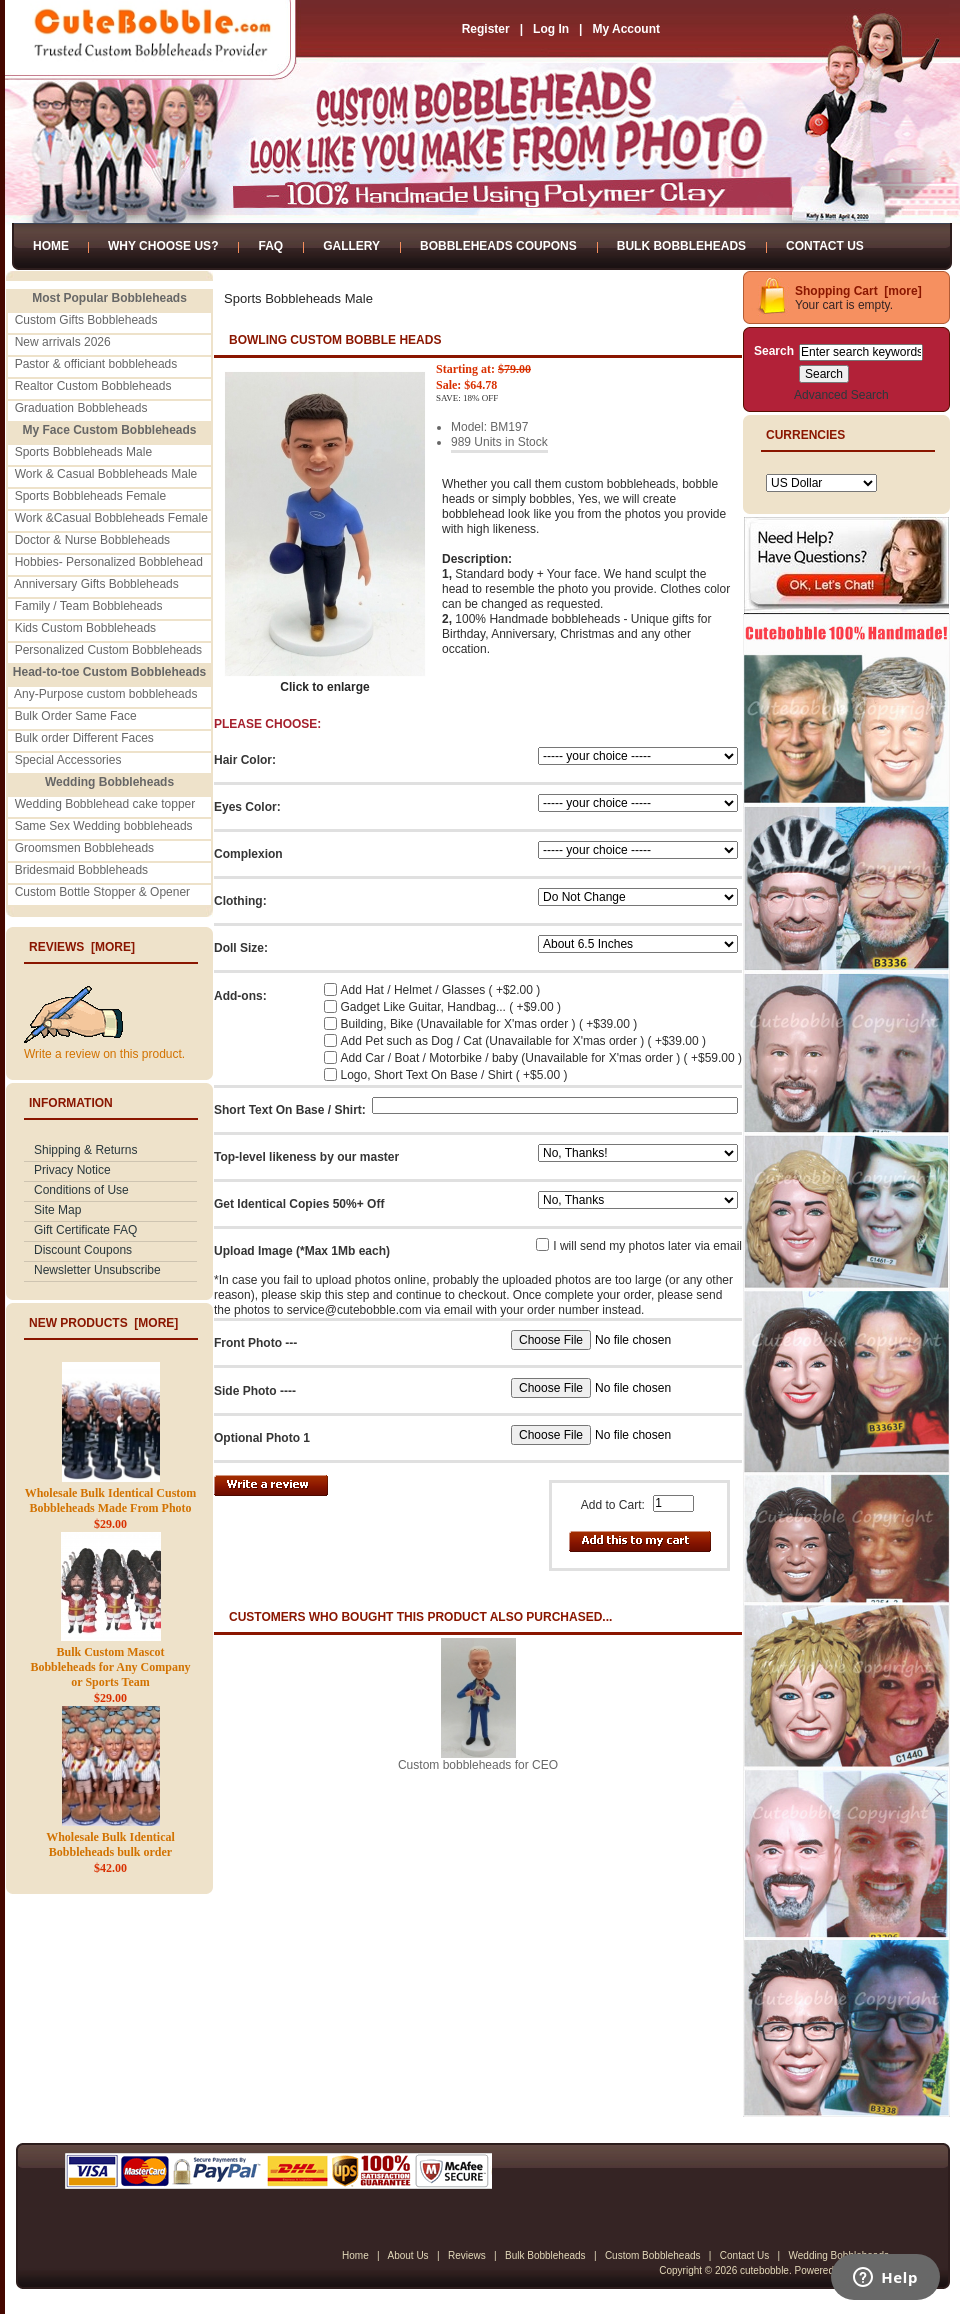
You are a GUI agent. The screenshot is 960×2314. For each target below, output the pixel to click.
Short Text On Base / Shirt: (290, 1110)
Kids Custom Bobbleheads (85, 628)
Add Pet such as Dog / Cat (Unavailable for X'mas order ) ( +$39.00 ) (523, 1041)
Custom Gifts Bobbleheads (86, 320)
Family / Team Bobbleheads (89, 606)
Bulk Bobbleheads (681, 246)
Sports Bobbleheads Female (90, 496)
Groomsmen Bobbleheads (84, 848)
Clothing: (240, 901)
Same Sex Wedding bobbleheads (104, 826)
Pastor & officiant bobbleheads (96, 364)
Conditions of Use (81, 1190)
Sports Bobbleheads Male (83, 452)
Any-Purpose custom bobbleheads (105, 694)
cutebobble (764, 2270)
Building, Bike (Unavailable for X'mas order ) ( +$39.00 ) (489, 1024)
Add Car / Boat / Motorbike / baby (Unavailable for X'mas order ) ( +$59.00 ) (541, 1058)
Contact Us (825, 246)
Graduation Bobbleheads (81, 408)
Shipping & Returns (85, 1150)
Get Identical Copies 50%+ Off (299, 1204)
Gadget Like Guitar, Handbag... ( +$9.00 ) (451, 1007)
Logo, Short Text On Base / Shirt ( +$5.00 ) (454, 1075)
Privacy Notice (72, 1170)
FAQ (270, 246)
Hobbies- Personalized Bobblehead (109, 562)
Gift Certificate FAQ (85, 1230)
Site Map (57, 1210)
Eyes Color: (247, 807)
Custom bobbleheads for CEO (478, 1765)
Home (51, 246)
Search (774, 351)
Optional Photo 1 (262, 1438)
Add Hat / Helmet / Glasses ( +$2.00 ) (441, 990)
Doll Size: (241, 948)
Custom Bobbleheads (653, 2255)
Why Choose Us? (163, 246)
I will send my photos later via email (647, 1246)
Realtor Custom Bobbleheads (93, 386)
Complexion (248, 854)
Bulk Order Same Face (76, 716)
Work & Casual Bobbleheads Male (106, 474)
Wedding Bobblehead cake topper (105, 804)
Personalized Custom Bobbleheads (108, 650)
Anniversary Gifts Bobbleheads (96, 584)
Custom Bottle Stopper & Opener (102, 892)
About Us (407, 2255)
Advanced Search (841, 395)
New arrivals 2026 (63, 342)
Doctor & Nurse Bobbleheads (92, 540)
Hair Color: (245, 760)
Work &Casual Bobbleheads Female (111, 518)
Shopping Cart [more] (858, 291)
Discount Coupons (83, 1250)
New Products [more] (103, 1323)
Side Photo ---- (255, 1391)
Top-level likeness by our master (306, 1157)
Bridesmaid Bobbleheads (81, 870)
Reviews (467, 2255)
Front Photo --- (255, 1343)
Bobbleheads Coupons (498, 246)
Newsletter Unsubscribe (97, 1270)
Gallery (351, 246)
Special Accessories (68, 760)
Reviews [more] (82, 947)
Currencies (805, 435)
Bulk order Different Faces (84, 738)
